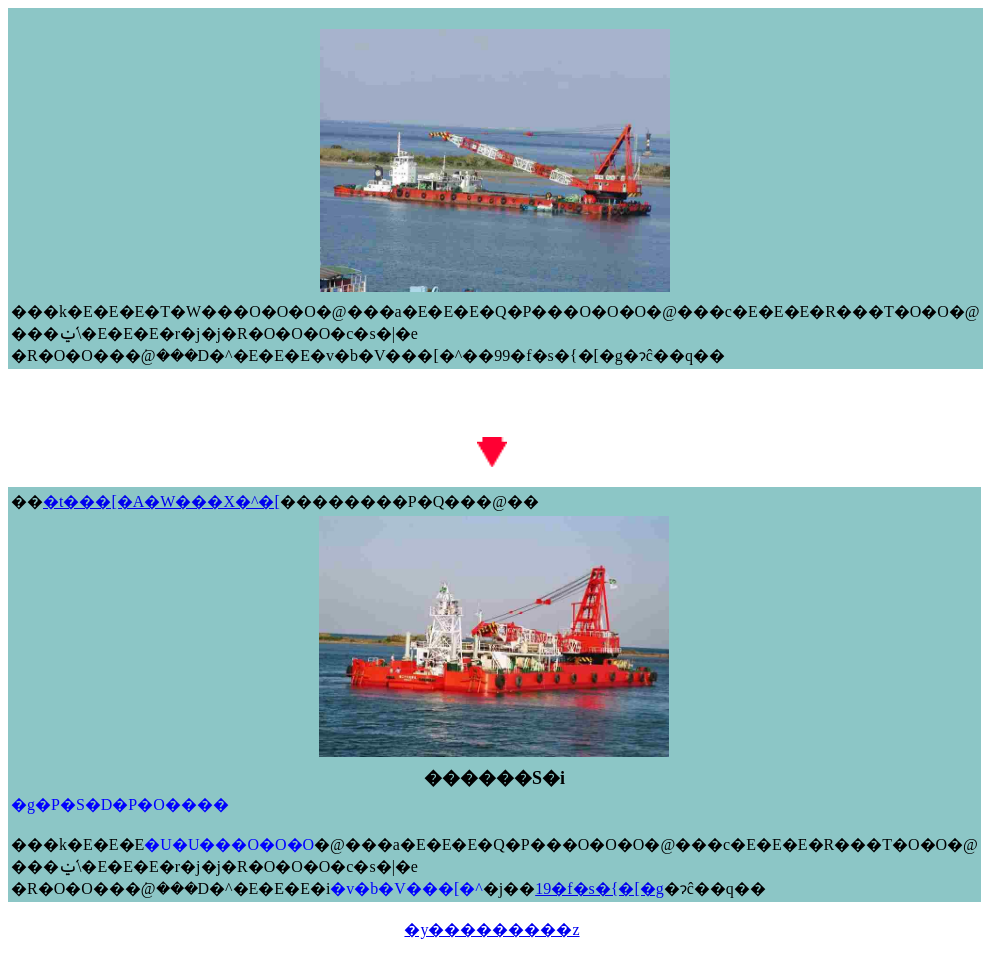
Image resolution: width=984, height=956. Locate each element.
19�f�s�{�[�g (599, 888)
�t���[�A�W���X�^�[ (161, 501)
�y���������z (491, 929)
